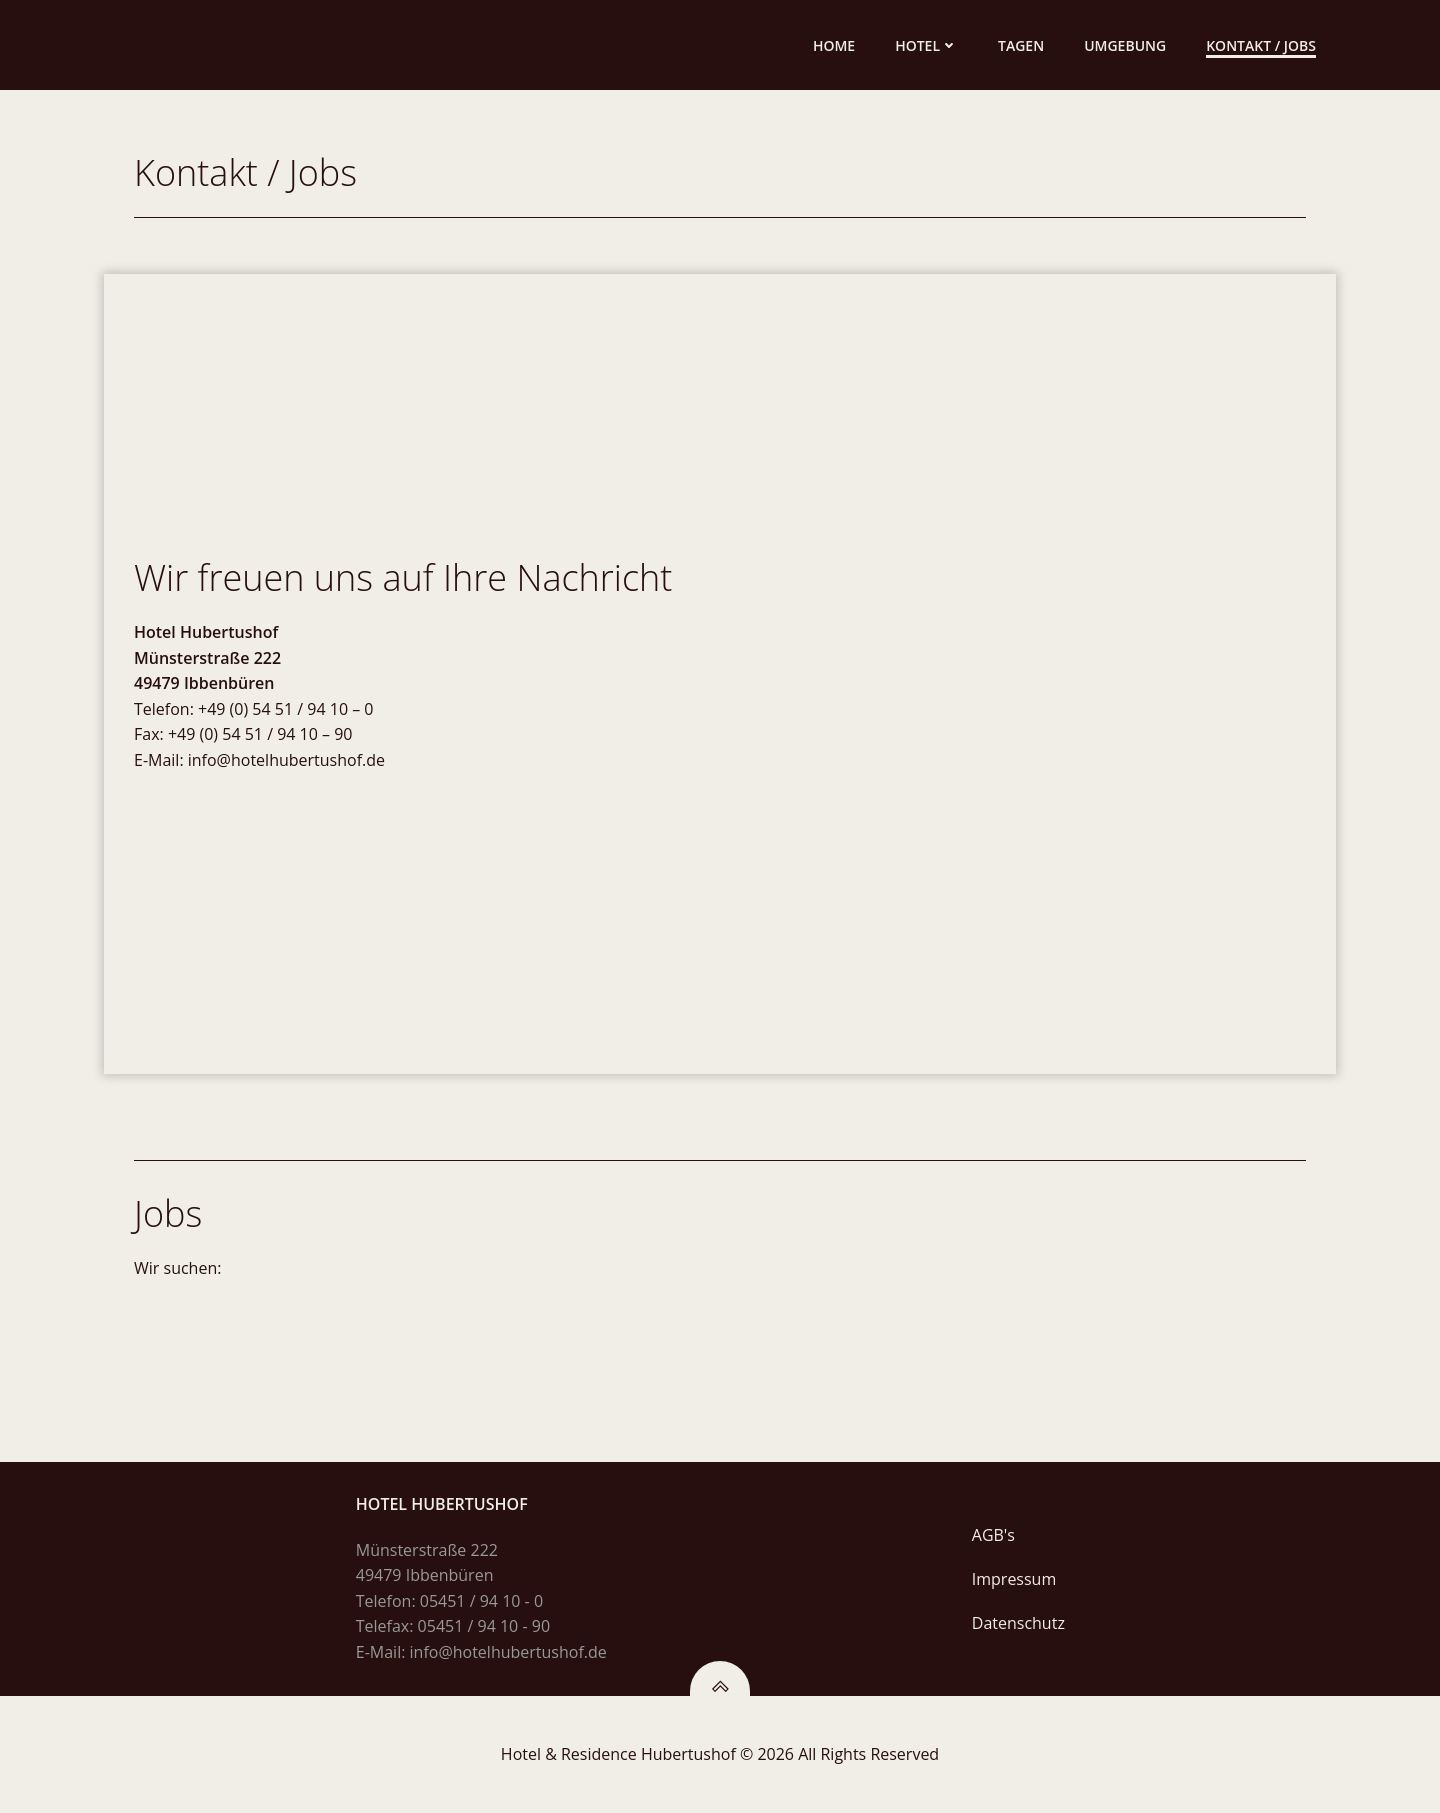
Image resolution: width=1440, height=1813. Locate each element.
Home (834, 45)
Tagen (1021, 45)
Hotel (926, 45)
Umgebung (1125, 45)
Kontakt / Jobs (1261, 45)
